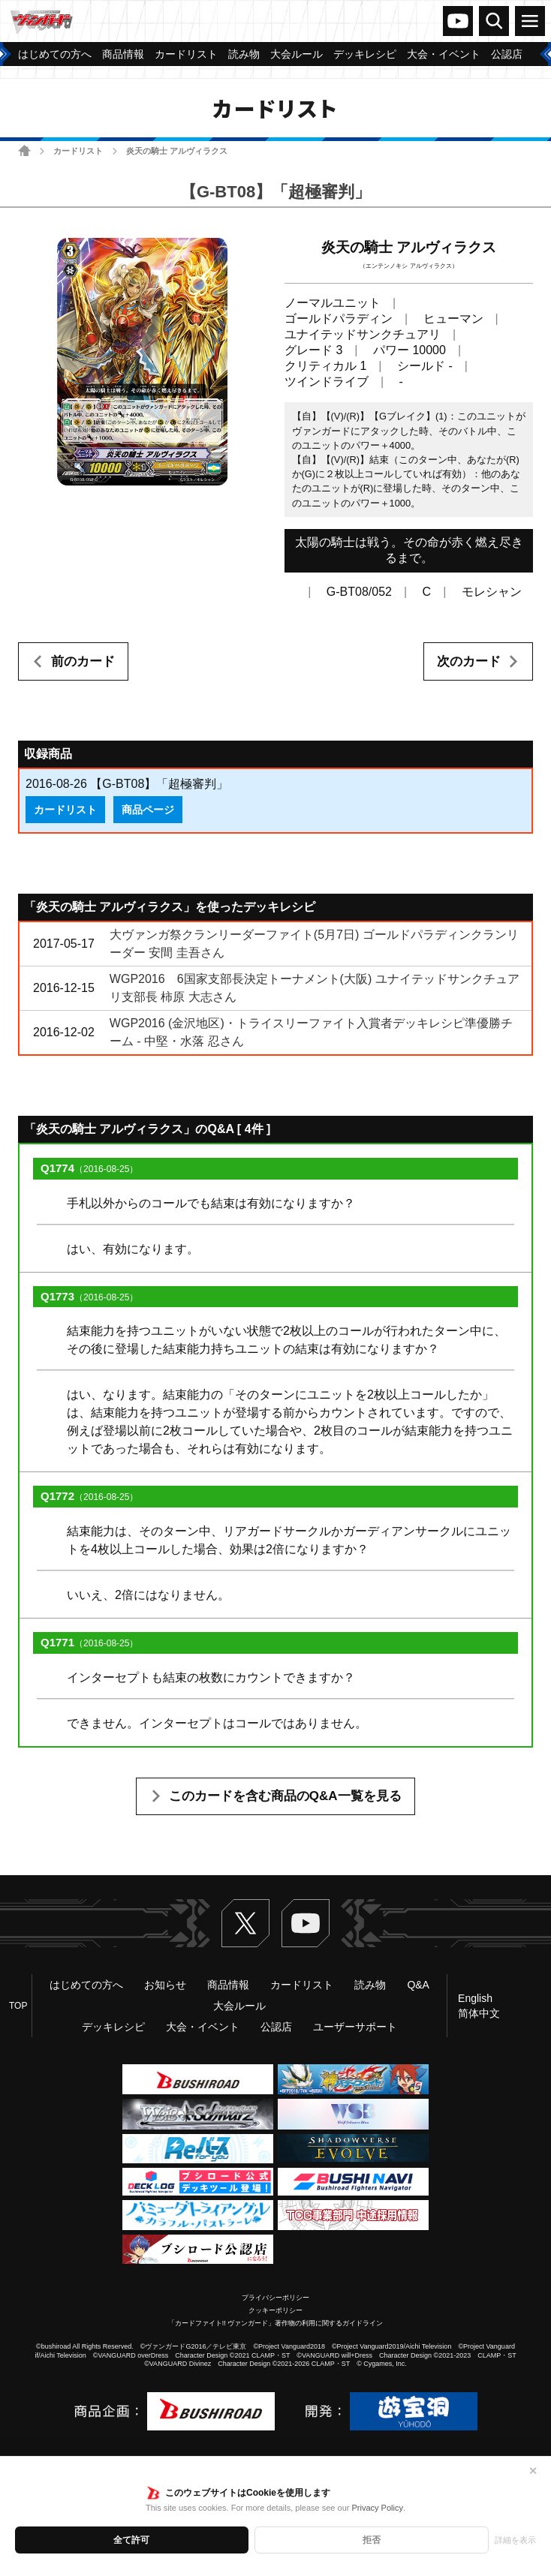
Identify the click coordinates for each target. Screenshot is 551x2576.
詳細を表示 (515, 2539)
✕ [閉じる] (532, 2471)
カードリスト (78, 150)
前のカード (83, 661)
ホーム (24, 150)
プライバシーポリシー (275, 2297)
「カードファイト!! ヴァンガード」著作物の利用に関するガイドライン (276, 2323)
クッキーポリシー (275, 2310)
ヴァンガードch (458, 21)
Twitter (245, 1923)
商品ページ (148, 810)
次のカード (469, 661)
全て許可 (131, 2540)
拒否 (372, 2540)
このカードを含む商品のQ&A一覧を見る (285, 1796)
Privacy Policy (376, 2507)
